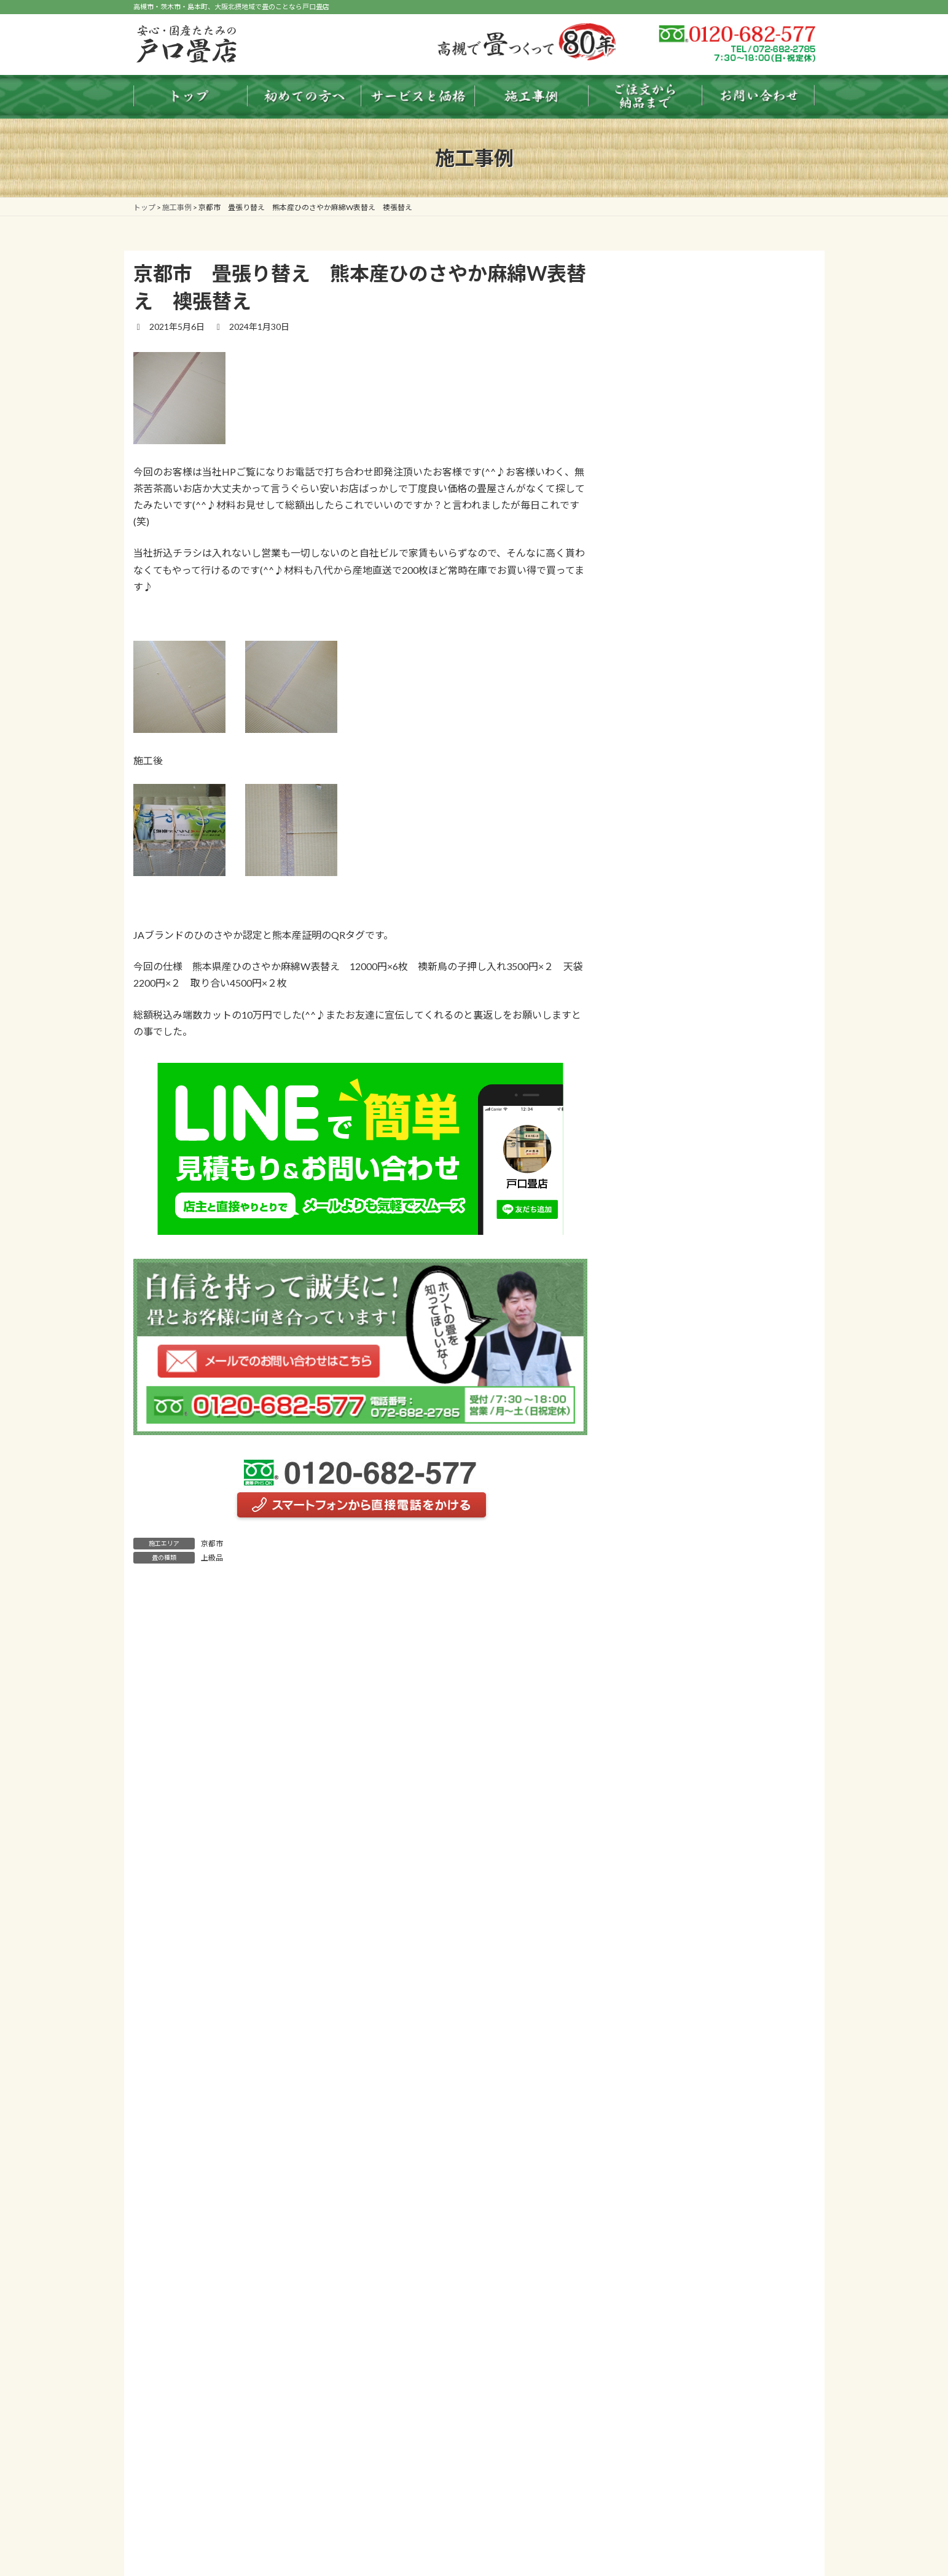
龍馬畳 (656, 1878)
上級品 (212, 1557)
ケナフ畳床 (664, 1978)
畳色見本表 (656, 1679)
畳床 (651, 1953)
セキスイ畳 (664, 1928)
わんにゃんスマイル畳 (686, 2128)
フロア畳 (660, 2028)
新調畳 (656, 1729)
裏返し (656, 1779)
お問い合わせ (660, 2327)
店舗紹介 (652, 2227)
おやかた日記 (660, 2278)
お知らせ (652, 1554)
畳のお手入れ (660, 1629)
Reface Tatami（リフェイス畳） (705, 2102)
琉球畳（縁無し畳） (682, 1853)
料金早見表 (656, 1654)
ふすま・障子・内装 (682, 2003)
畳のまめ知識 (660, 1604)
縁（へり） (664, 1828)
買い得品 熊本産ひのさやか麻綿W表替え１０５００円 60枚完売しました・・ (720, 675)
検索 (784, 903)
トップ (647, 1529)
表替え (656, 1753)
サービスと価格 (665, 1704)
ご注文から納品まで (673, 2203)
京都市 (212, 1543)
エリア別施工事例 (669, 2177)
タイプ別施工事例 (669, 2153)
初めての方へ (660, 1579)
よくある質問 (660, 2252)
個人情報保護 (660, 2302)
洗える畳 (660, 2078)
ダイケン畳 (664, 1903)
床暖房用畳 (664, 2053)
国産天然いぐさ (673, 1803)
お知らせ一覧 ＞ (770, 845)
